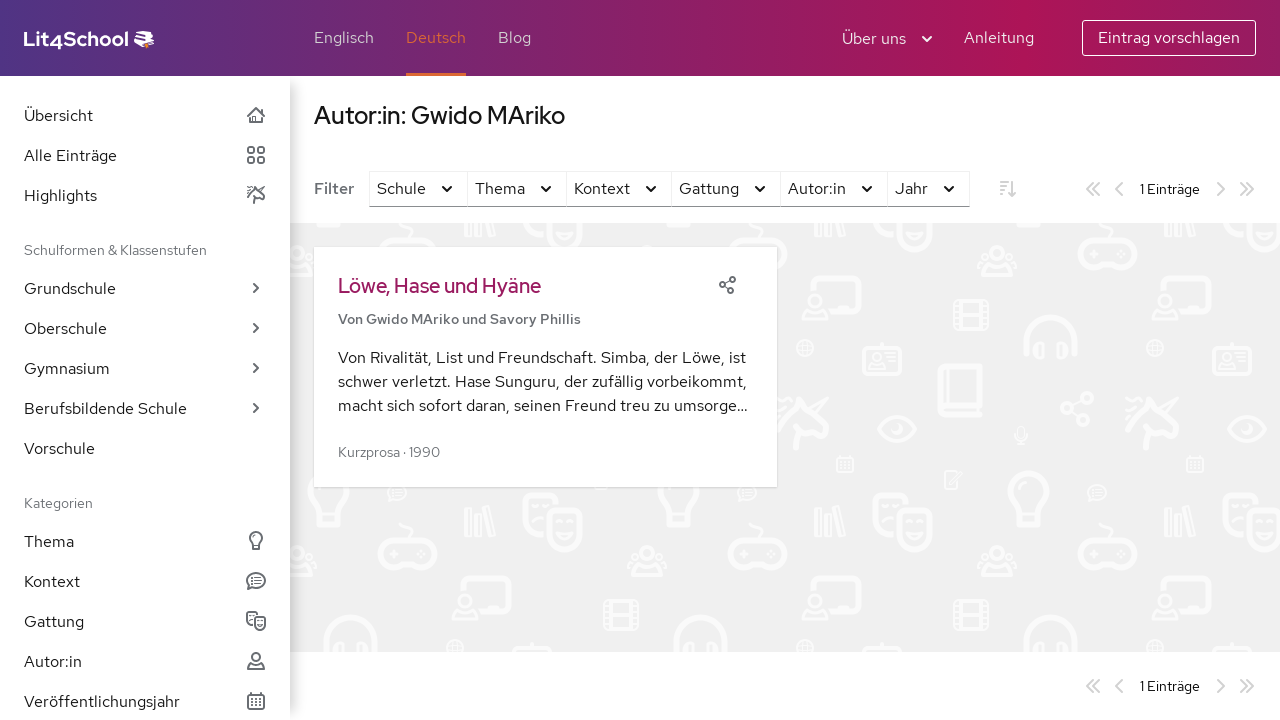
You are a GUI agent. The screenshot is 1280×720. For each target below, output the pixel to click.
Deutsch (436, 37)
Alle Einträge (145, 155)
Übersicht (145, 115)
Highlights (145, 195)
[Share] (727, 283)
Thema (145, 541)
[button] (545, 367)
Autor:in (145, 661)
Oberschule (145, 328)
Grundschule (145, 288)
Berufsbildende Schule (145, 408)
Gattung (145, 621)
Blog (514, 37)
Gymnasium (145, 368)
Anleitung (999, 37)
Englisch (344, 37)
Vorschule (59, 448)
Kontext (145, 581)
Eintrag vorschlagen (1169, 37)
